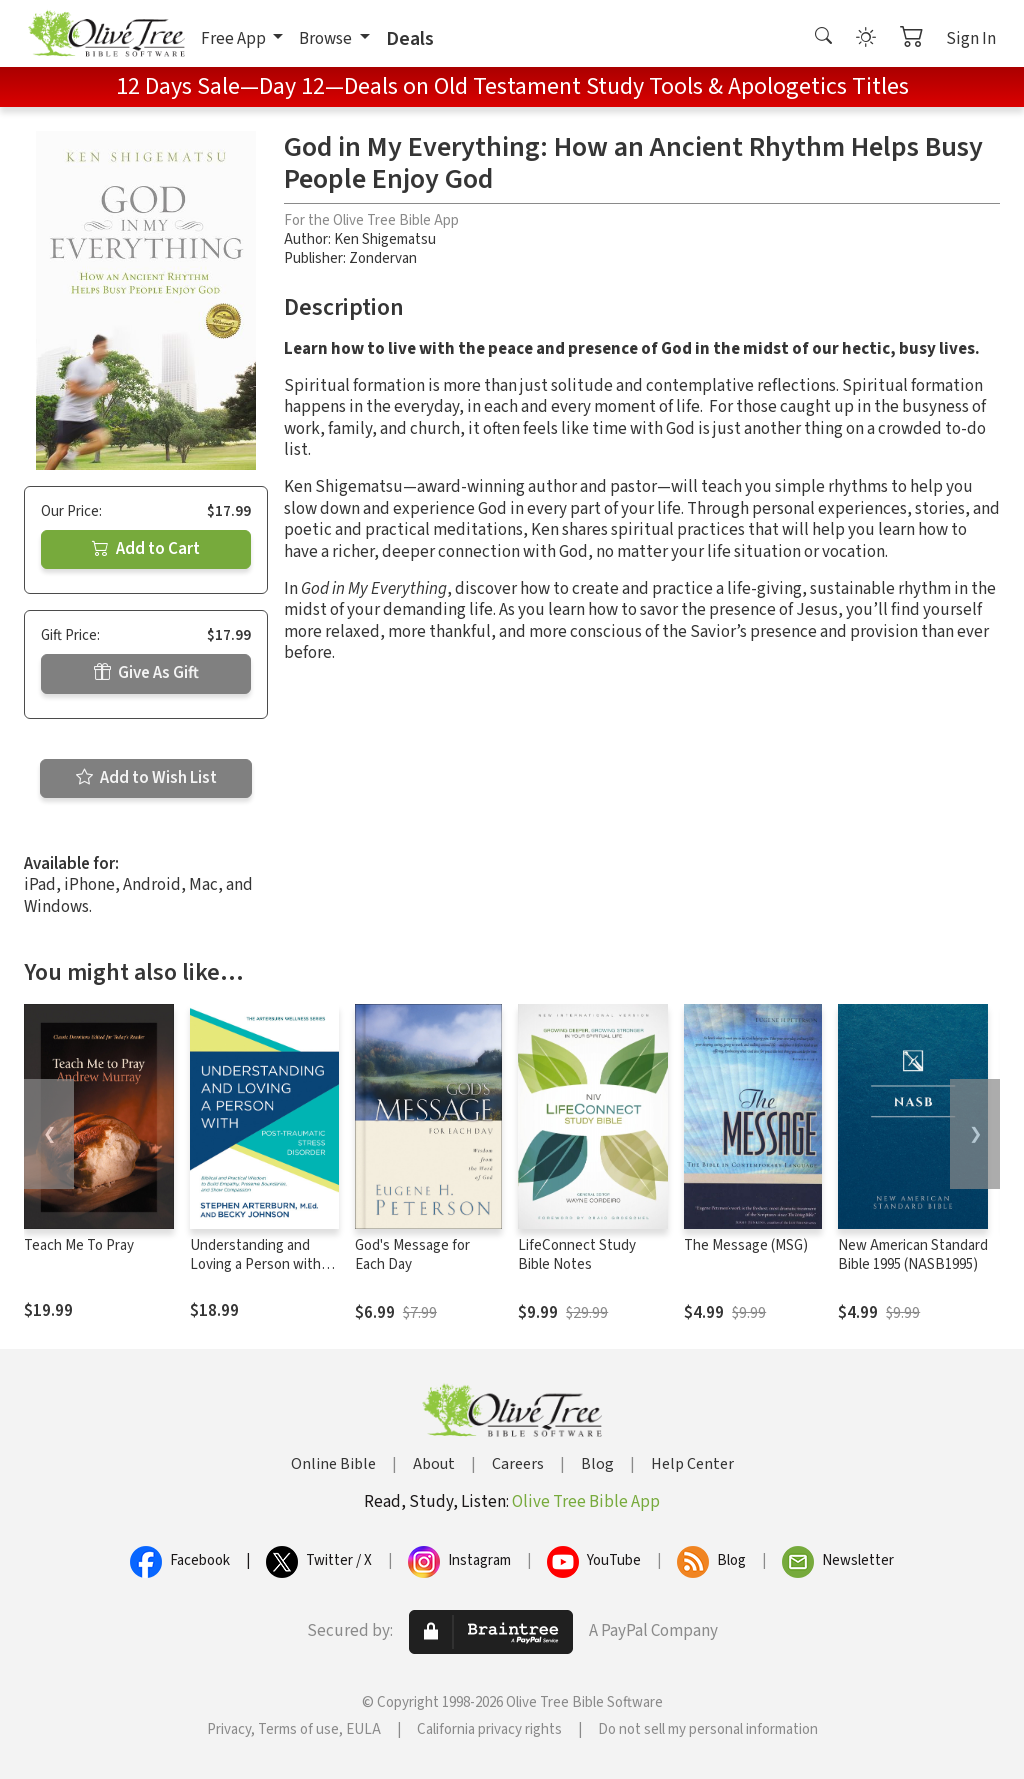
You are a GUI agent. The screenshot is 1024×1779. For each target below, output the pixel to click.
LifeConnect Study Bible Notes (577, 1255)
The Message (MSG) (746, 1245)
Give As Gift (146, 673)
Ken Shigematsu (385, 239)
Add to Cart (146, 549)
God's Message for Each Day (412, 1255)
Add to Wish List (146, 778)
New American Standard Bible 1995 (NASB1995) (913, 1255)
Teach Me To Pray (79, 1245)
